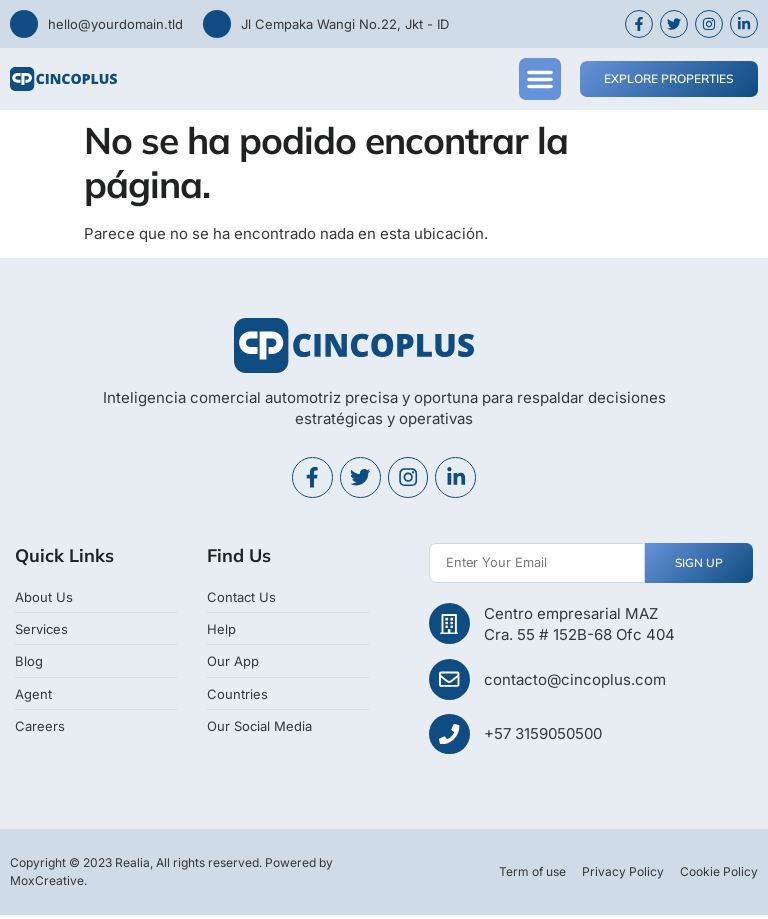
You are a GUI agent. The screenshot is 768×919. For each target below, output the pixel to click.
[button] (540, 79)
